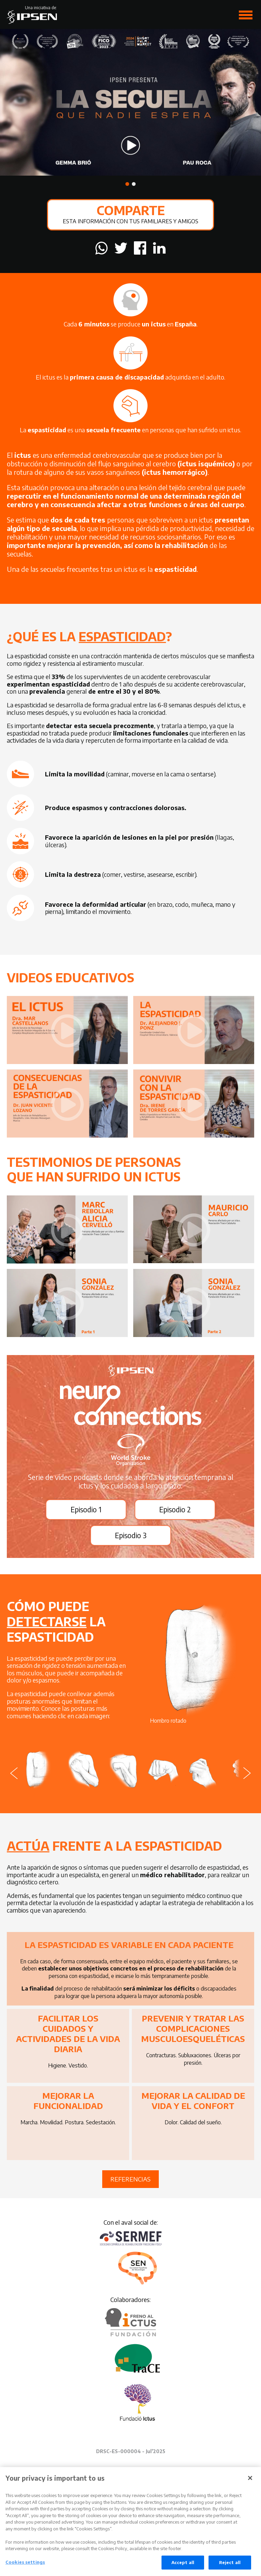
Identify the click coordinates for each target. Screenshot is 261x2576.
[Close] (250, 2481)
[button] (127, 184)
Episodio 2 (175, 1509)
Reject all (230, 2566)
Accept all (182, 2566)
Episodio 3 (131, 1535)
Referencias (130, 2179)
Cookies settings (25, 2565)
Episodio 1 (86, 1509)
